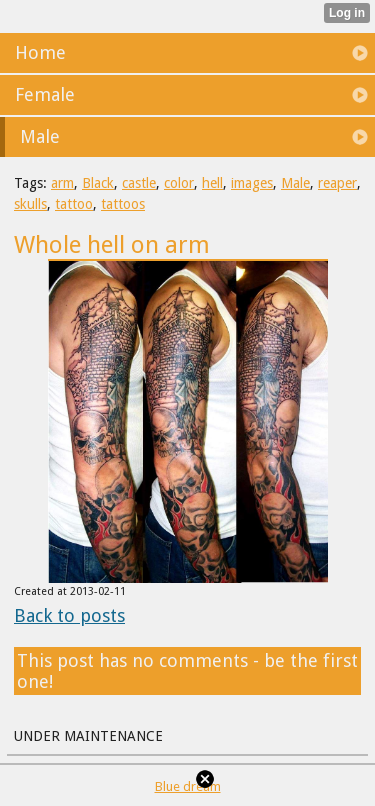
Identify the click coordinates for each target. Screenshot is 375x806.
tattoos (123, 204)
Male (295, 183)
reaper (337, 183)
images (252, 183)
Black (98, 183)
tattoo (74, 204)
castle (139, 183)
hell (212, 183)
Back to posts (69, 615)
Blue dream (188, 786)
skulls (30, 204)
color (179, 183)
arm (62, 183)
